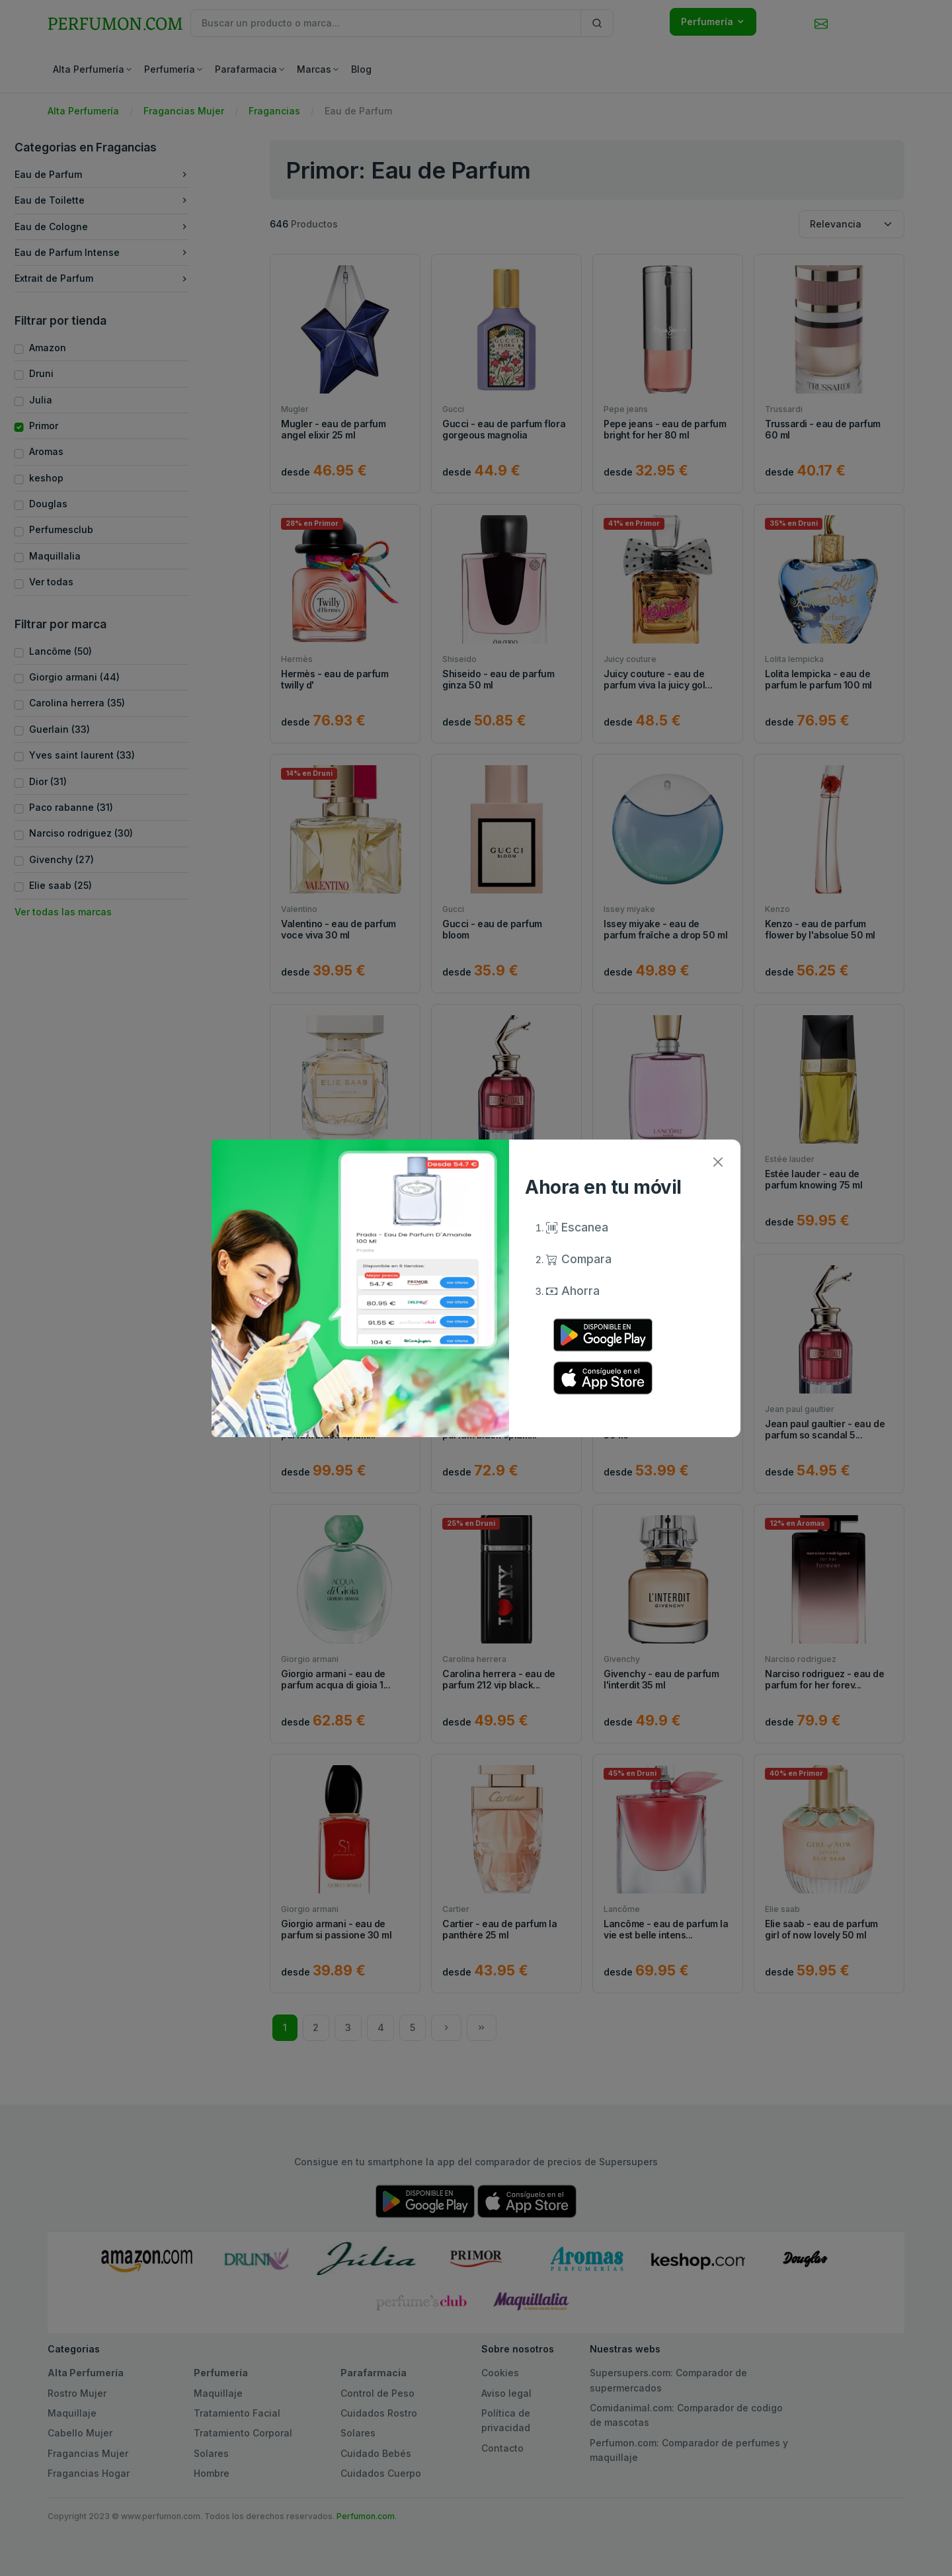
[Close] (718, 1162)
